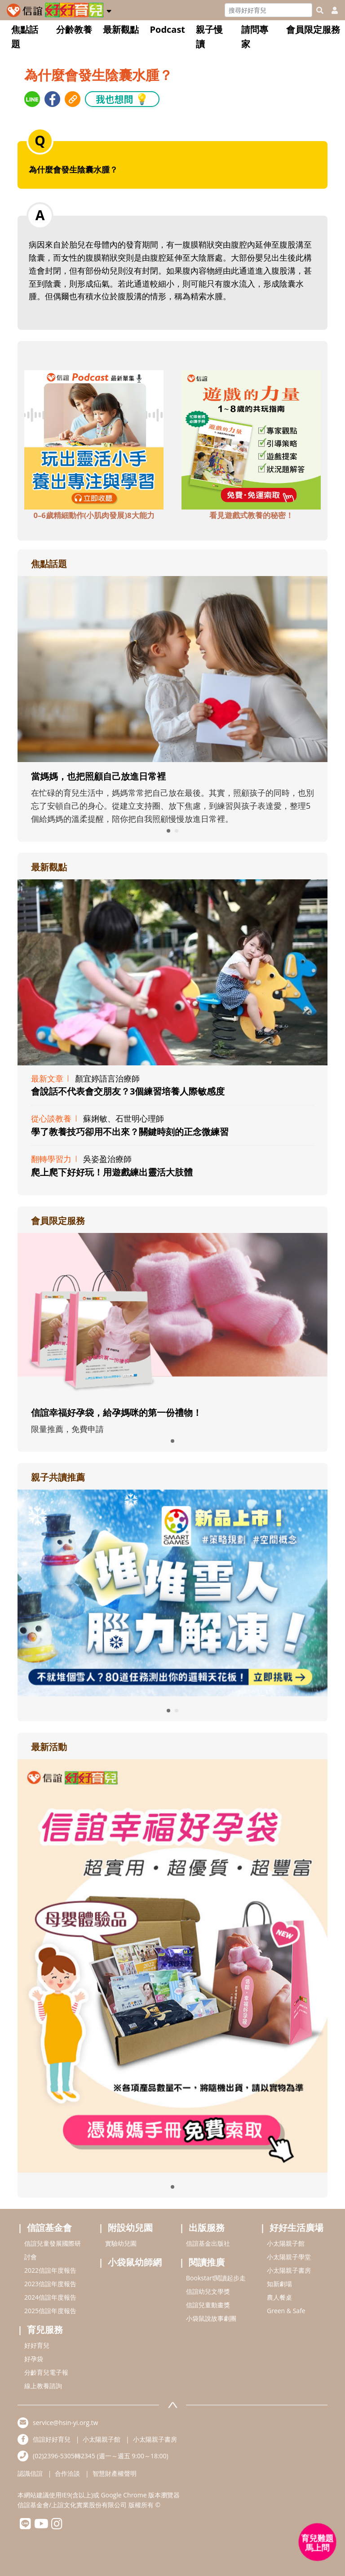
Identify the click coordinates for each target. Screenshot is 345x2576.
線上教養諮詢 (43, 2385)
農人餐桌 (279, 2297)
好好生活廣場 (296, 2227)
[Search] (268, 10)
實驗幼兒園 (121, 2243)
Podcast (167, 29)
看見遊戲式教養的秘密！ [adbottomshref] (251, 515)
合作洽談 (67, 2473)
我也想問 (122, 98)
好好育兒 (36, 2345)
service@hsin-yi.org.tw (65, 2422)
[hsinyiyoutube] (41, 2526)
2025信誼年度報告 (50, 2310)
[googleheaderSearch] (320, 10)
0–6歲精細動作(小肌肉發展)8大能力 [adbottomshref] (93, 515)
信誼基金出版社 (208, 2243)
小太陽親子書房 (289, 2270)
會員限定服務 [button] (313, 29)
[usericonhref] (331, 10)
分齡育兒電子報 (46, 2372)
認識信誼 (30, 2473)
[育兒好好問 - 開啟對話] (317, 2542)
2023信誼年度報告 (50, 2283)
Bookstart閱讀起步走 (216, 2278)
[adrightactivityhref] (172, 1965)
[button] (108, 9)
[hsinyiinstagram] (57, 2526)
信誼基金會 (49, 2227)
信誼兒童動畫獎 (208, 2305)
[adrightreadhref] (172, 1592)
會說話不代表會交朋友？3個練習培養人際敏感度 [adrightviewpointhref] (128, 1091)
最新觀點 (121, 29)
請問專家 (254, 36)
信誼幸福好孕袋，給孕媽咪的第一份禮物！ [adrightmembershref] (116, 1412)
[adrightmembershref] (172, 1314)
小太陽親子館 (286, 2243)
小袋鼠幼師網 (135, 2262)
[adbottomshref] (94, 439)
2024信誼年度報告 (50, 2297)
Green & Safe (286, 2310)
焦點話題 (24, 36)
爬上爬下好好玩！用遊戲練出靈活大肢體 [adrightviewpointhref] (112, 1172)
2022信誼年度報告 (50, 2270)
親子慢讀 (209, 36)
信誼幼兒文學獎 (208, 2291)
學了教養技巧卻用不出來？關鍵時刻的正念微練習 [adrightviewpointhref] (130, 1132)
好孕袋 (33, 2358)
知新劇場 (279, 2283)
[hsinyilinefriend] (25, 2526)
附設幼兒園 (130, 2227)
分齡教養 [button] (74, 29)
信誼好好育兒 (52, 2439)
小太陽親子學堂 (289, 2256)
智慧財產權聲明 (115, 2473)
